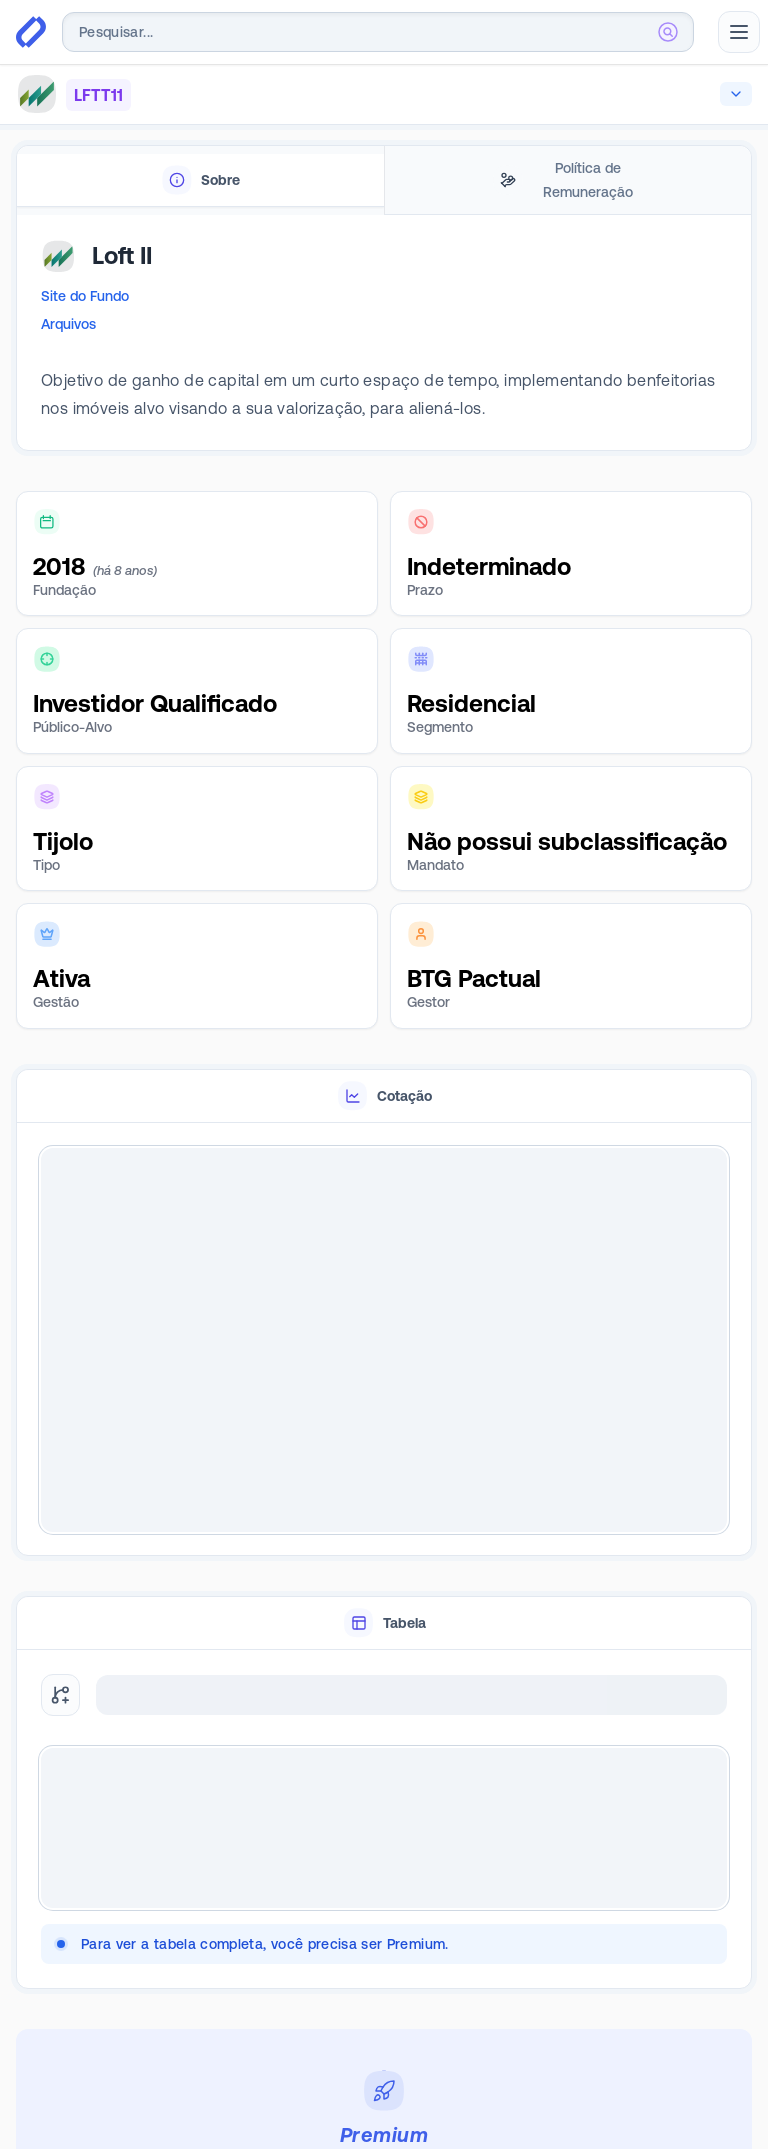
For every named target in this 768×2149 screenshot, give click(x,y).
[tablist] (384, 180)
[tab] (200, 180)
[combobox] (378, 32)
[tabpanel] (384, 341)
